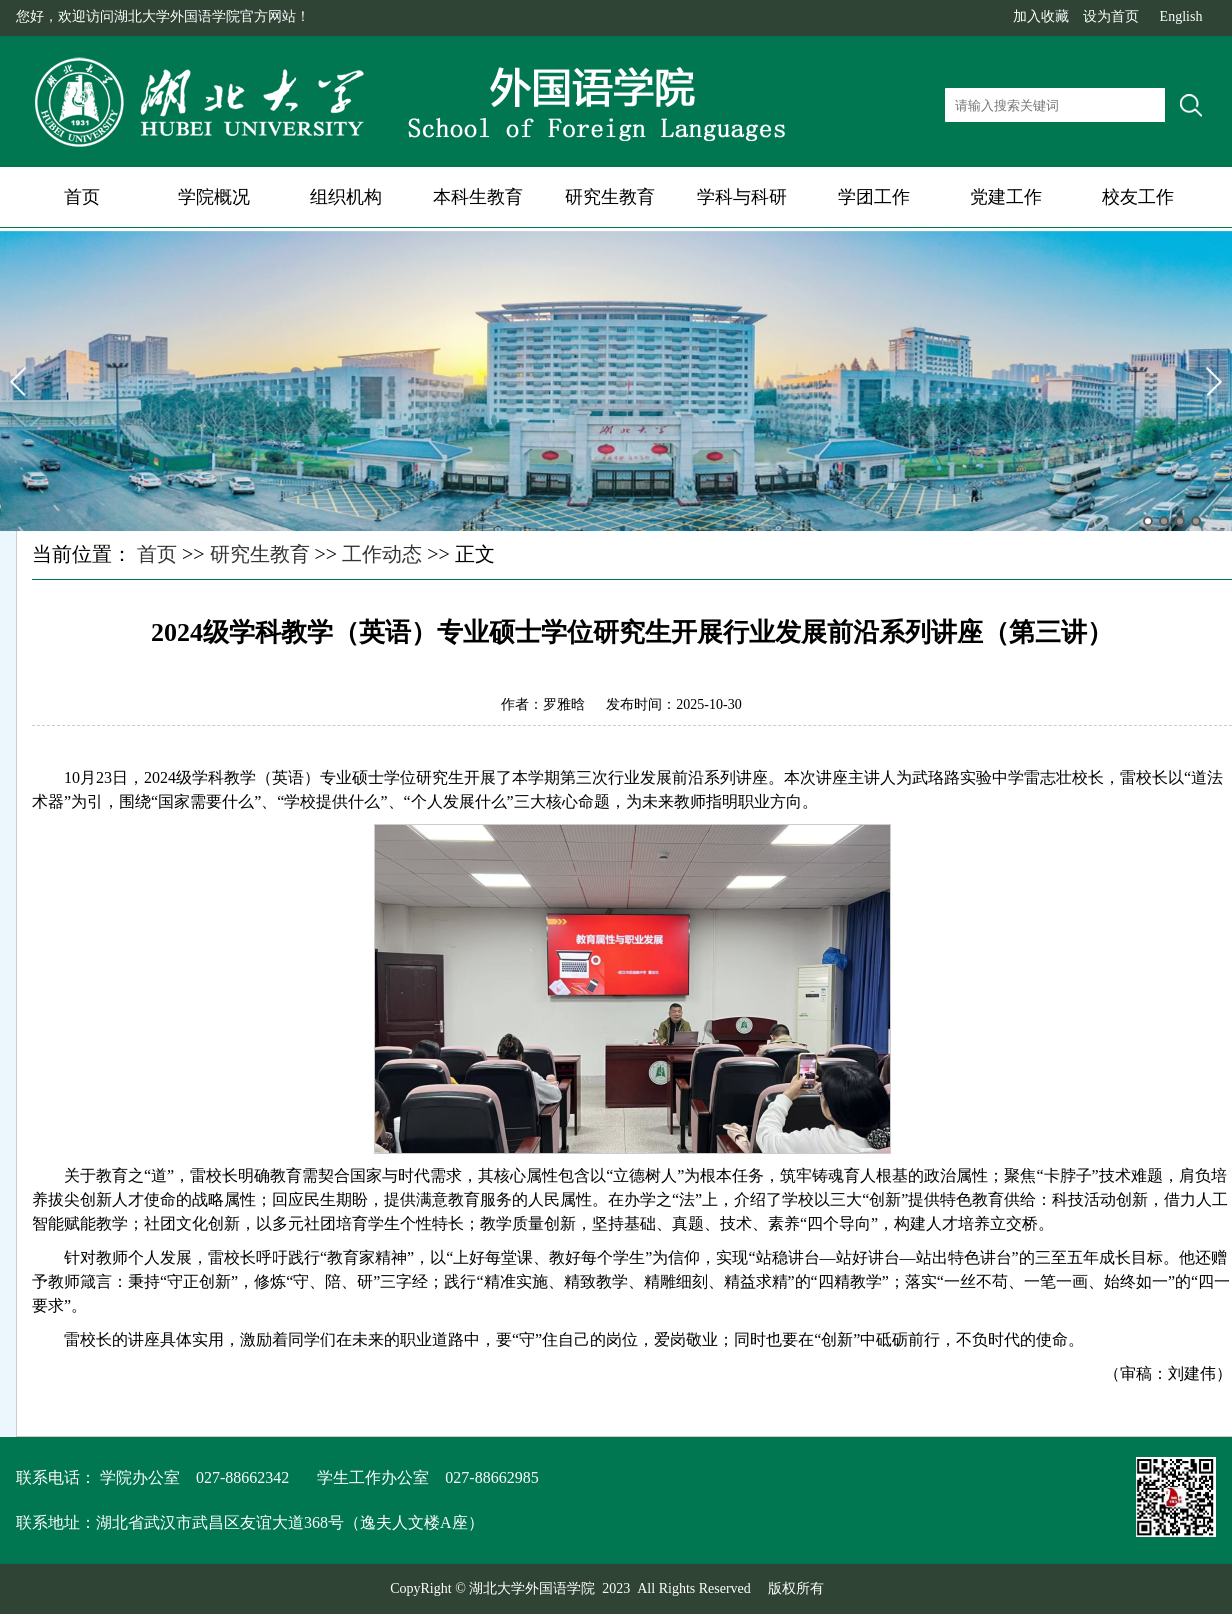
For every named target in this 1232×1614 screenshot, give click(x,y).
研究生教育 (610, 197)
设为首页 (1111, 16)
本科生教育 (478, 197)
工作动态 (382, 554)
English (1181, 16)
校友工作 (1138, 197)
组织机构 (346, 197)
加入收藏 (1041, 16)
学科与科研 (742, 197)
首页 (82, 197)
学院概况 (214, 197)
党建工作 (1006, 197)
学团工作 (874, 197)
